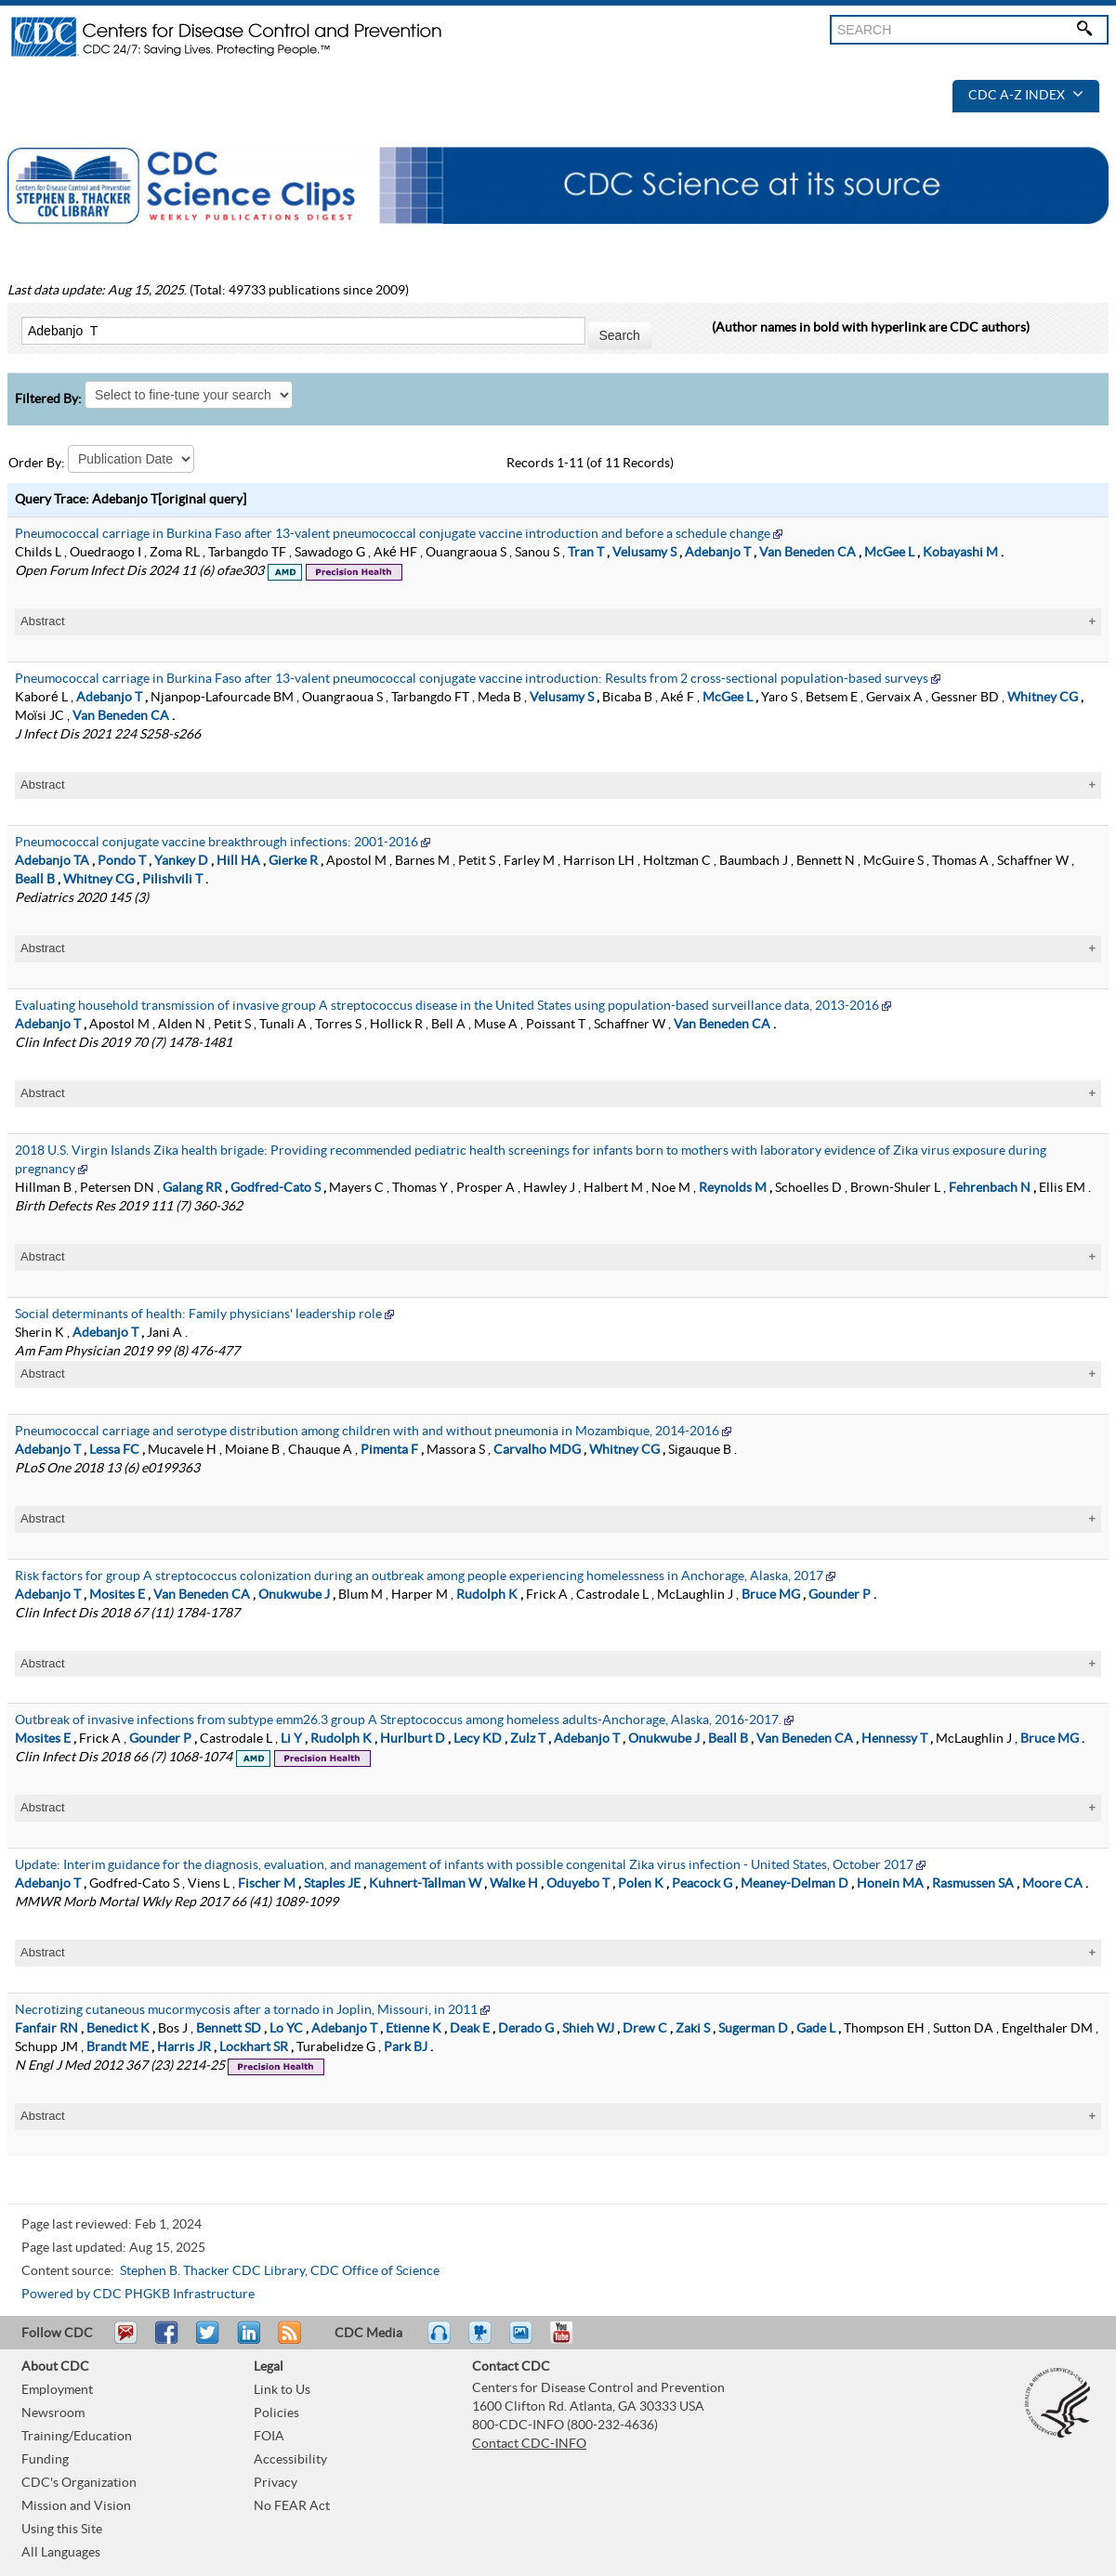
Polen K (640, 1883)
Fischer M (266, 1883)
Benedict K (118, 2028)
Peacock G (702, 1883)
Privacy (275, 2483)
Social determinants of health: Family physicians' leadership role (198, 1314)
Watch (482, 2341)
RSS (287, 2341)
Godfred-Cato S (275, 1188)
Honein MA (890, 1883)
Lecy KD (477, 1739)
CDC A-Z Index (1025, 95)
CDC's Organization (79, 2483)
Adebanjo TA (52, 861)
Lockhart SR (253, 2047)
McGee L (889, 552)
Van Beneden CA (807, 552)
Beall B (35, 879)
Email (125, 2341)
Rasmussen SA (973, 1883)
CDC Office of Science (375, 2271)
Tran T (586, 552)
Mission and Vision (76, 2506)
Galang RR (192, 1188)
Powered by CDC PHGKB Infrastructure (138, 2294)
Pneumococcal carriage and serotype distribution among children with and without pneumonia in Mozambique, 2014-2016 (367, 1431)
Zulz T (527, 1739)
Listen (440, 2341)
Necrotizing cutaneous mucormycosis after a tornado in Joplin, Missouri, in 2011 (246, 2010)
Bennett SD (228, 2028)
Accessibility (290, 2459)
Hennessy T (894, 1739)
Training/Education (76, 2436)
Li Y (291, 1739)
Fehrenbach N (990, 1188)
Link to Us (282, 2390)
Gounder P (839, 1595)
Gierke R (293, 861)
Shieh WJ (588, 2028)
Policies (276, 2413)
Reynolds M (733, 1188)
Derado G (526, 2028)
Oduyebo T (578, 1883)
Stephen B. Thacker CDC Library (212, 2271)
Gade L (815, 2028)
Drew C (645, 2028)
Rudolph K (487, 1595)
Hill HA (238, 861)
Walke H (514, 1883)
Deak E (470, 2028)
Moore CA (1052, 1883)
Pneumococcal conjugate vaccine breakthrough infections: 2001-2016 (216, 842)
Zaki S (693, 2028)
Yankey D (181, 861)
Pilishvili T (172, 879)
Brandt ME (117, 2047)
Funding (45, 2459)
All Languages (60, 2552)
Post (246, 2341)
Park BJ (405, 2047)
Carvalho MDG (537, 1450)
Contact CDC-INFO (529, 2444)
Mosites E (117, 1595)
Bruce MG (771, 1595)
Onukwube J (294, 1595)
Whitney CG (1042, 697)
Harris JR (184, 2047)
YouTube (570, 2341)
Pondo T (122, 861)
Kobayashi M (960, 552)
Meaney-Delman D (794, 1883)
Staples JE (332, 1883)
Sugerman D (753, 2028)
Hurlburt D (412, 1739)
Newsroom (53, 2413)
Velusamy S (644, 552)
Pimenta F (389, 1450)
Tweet (208, 2341)
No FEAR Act (292, 2506)
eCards (525, 2341)
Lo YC (286, 2028)
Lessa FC (114, 1450)
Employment (57, 2390)
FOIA (269, 2436)
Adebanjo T (718, 552)
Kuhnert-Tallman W (425, 1883)
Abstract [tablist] (42, 621)
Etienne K (413, 2028)
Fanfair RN (46, 2028)
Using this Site (61, 2529)
